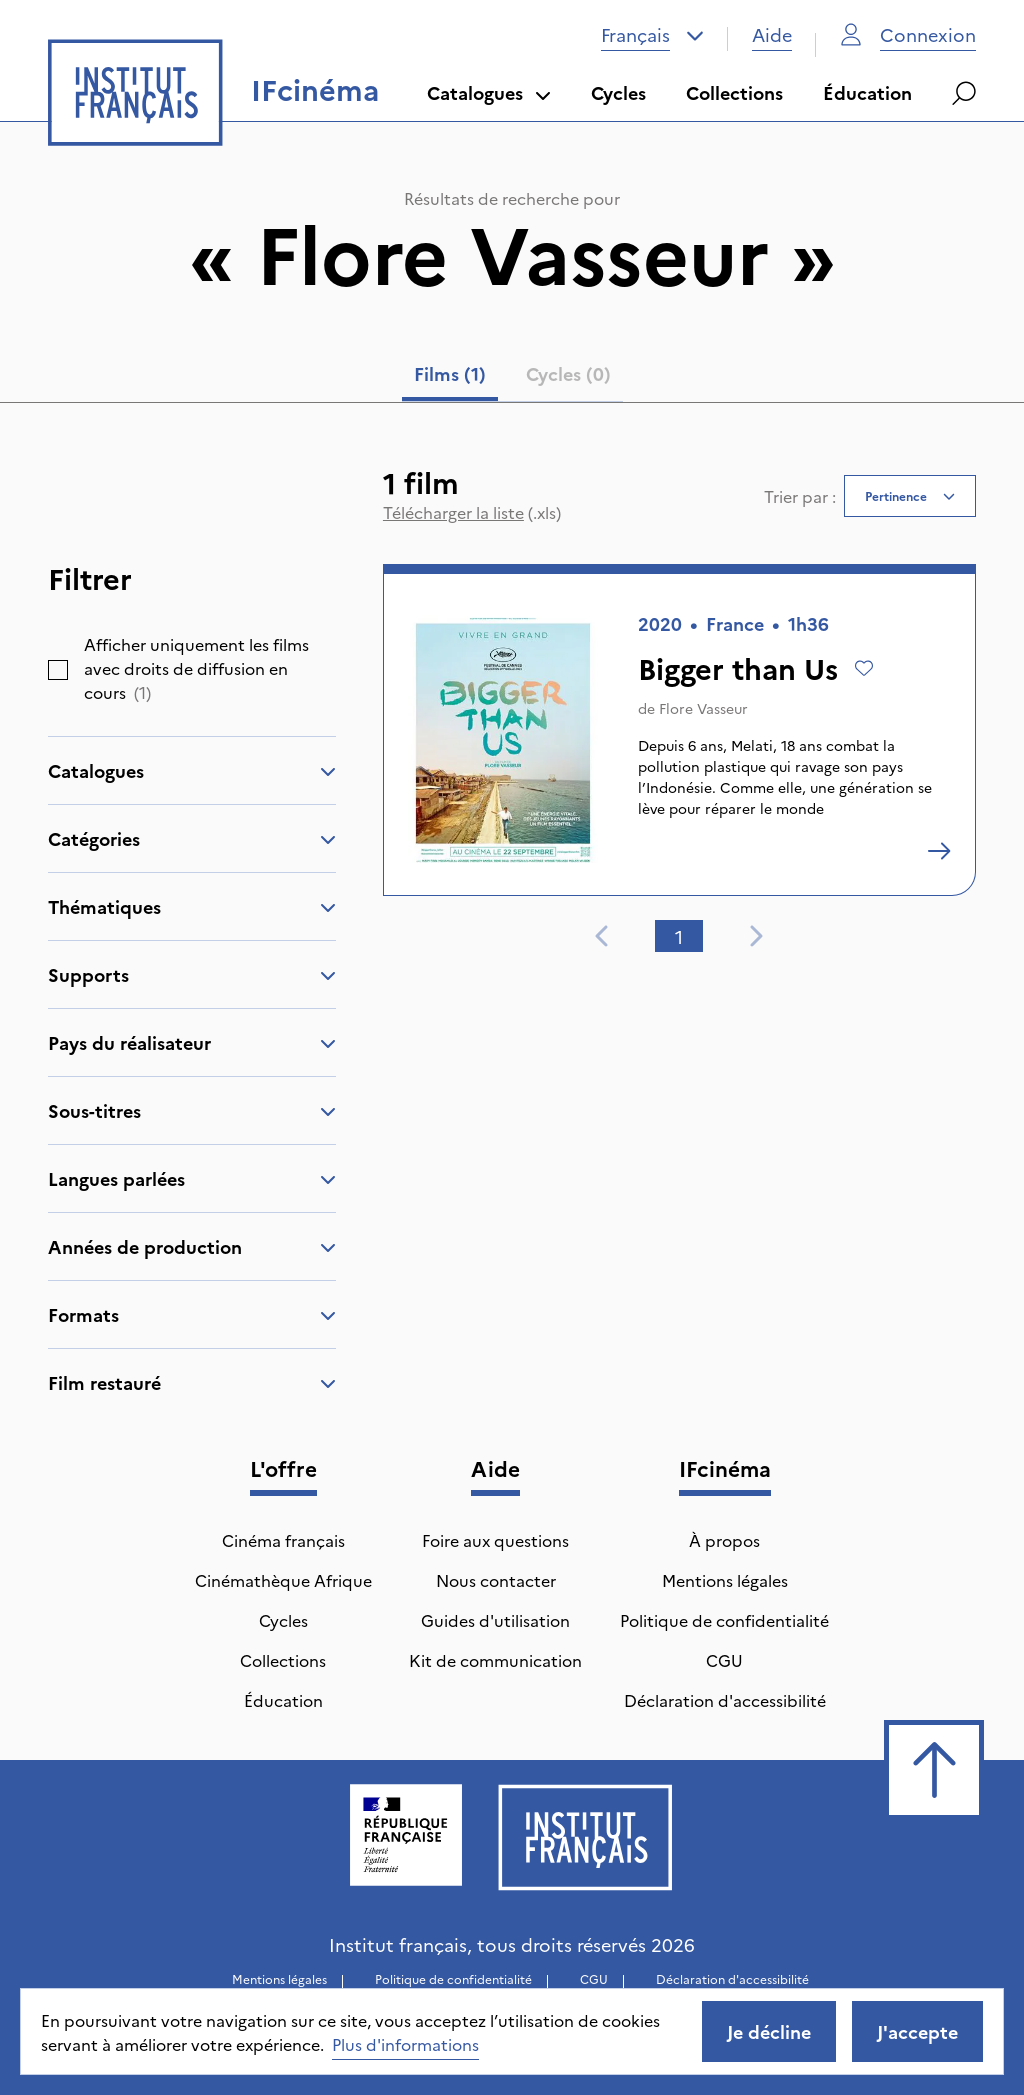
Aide (772, 34)
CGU (724, 1660)
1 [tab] (679, 936)
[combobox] (652, 35)
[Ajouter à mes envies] (864, 668)
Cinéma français (283, 1540)
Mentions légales (725, 1580)
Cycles (618, 92)
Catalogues (489, 92)
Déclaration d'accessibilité (725, 1700)
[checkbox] (58, 670)
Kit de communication (495, 1660)
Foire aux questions (495, 1540)
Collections (734, 92)
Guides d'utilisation (495, 1620)
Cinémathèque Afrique (283, 1580)
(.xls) (472, 512)
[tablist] (512, 378)
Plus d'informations (405, 2044)
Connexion (908, 34)
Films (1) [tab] (450, 373)
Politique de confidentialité (724, 1620)
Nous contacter (496, 1580)
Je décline (769, 2031)
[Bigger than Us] (939, 851)
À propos (724, 1540)
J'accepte (917, 2031)
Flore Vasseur (703, 708)
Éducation (867, 92)
